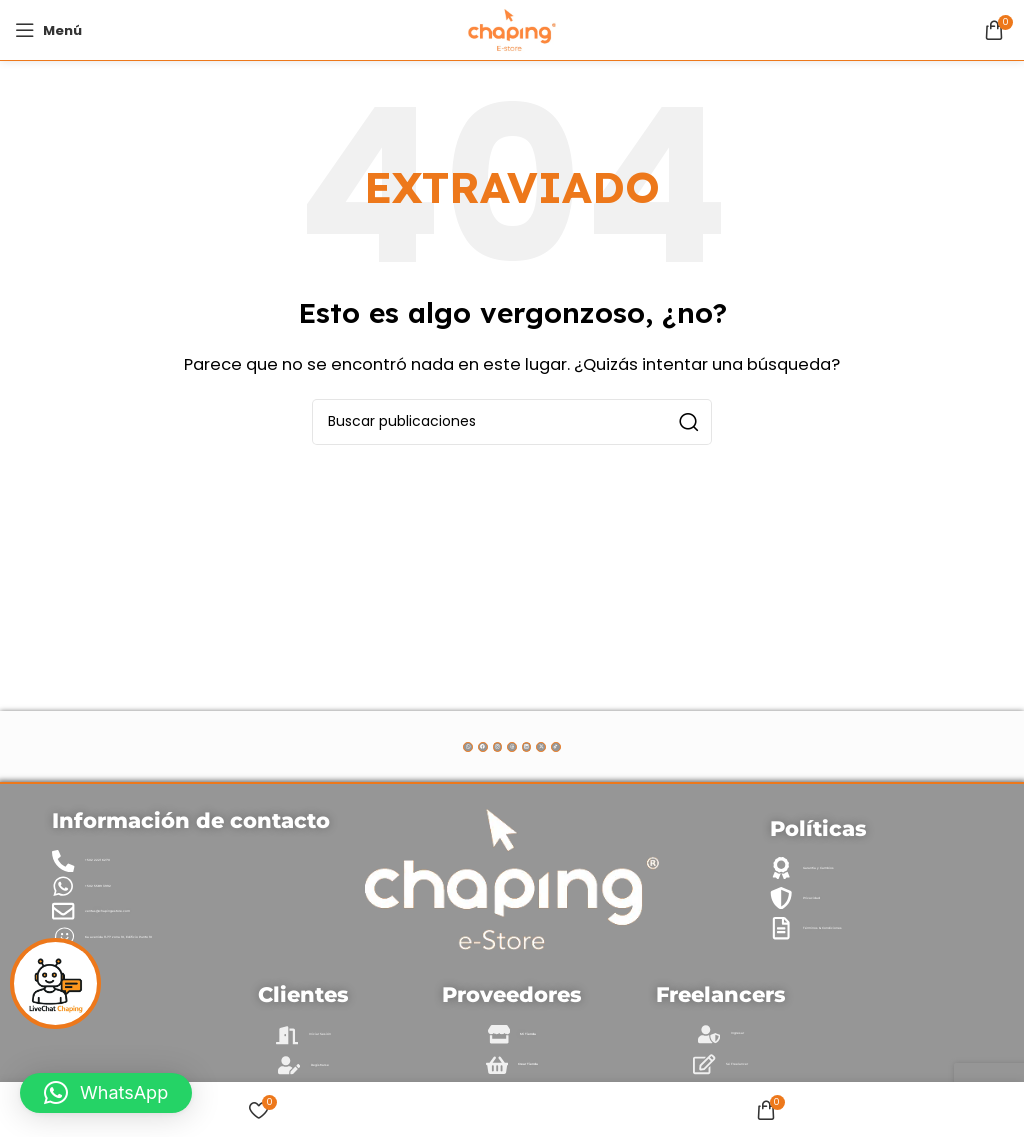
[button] (106, 1093)
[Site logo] (511, 28)
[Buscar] (512, 422)
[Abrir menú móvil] (48, 30)
